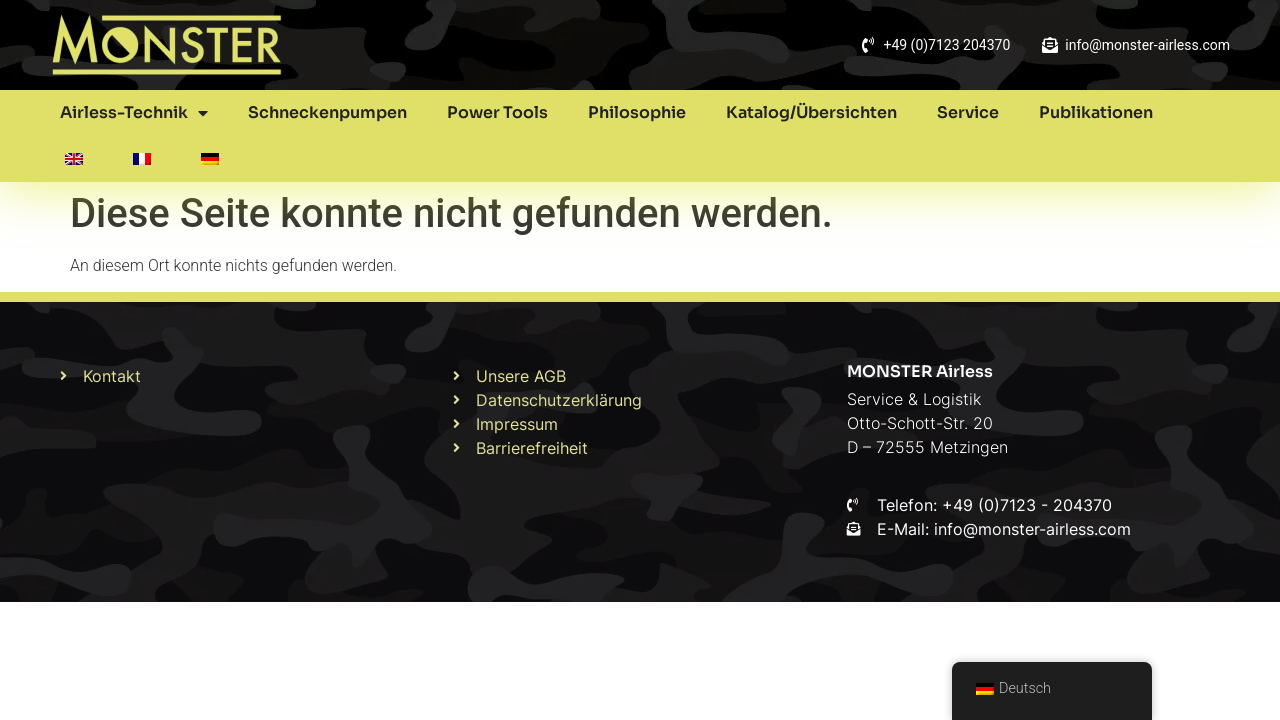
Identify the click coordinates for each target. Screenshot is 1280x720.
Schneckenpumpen (327, 112)
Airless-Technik (134, 113)
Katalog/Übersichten (811, 112)
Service (968, 112)
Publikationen (1096, 112)
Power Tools (497, 112)
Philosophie (637, 112)
